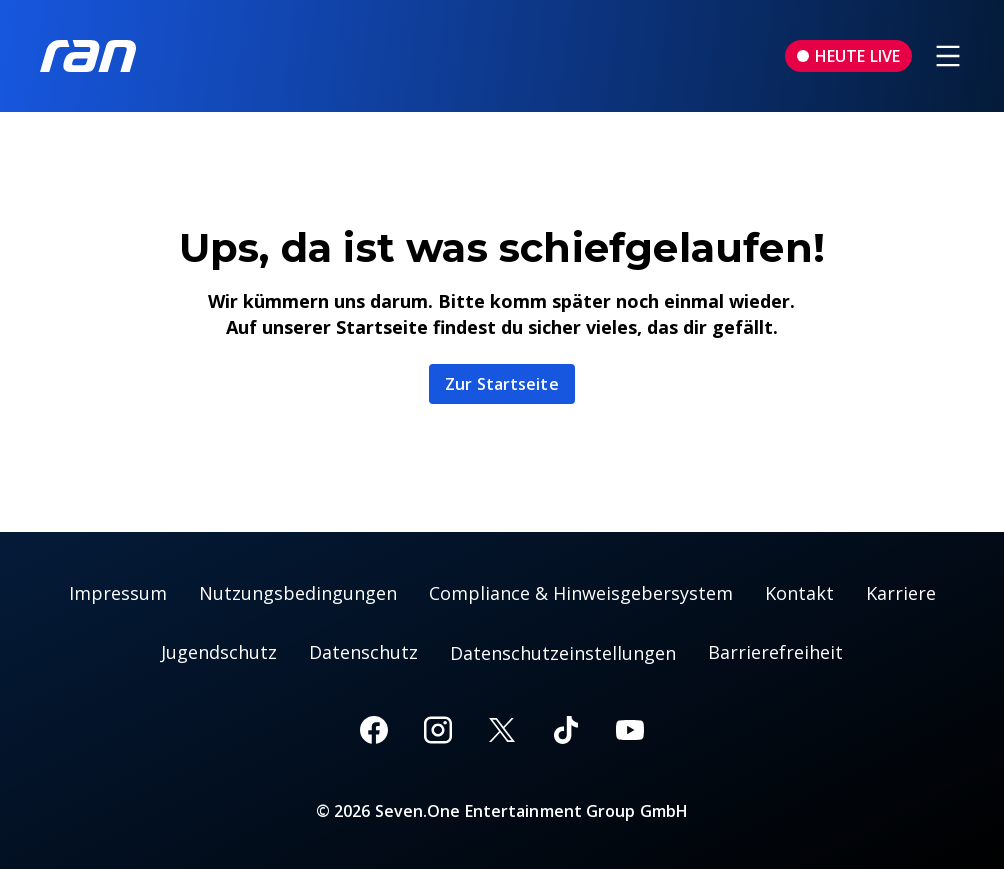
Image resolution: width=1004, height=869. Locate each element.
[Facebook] (374, 730)
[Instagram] (438, 730)
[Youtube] (630, 730)
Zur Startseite (501, 384)
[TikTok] (566, 730)
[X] (502, 730)
